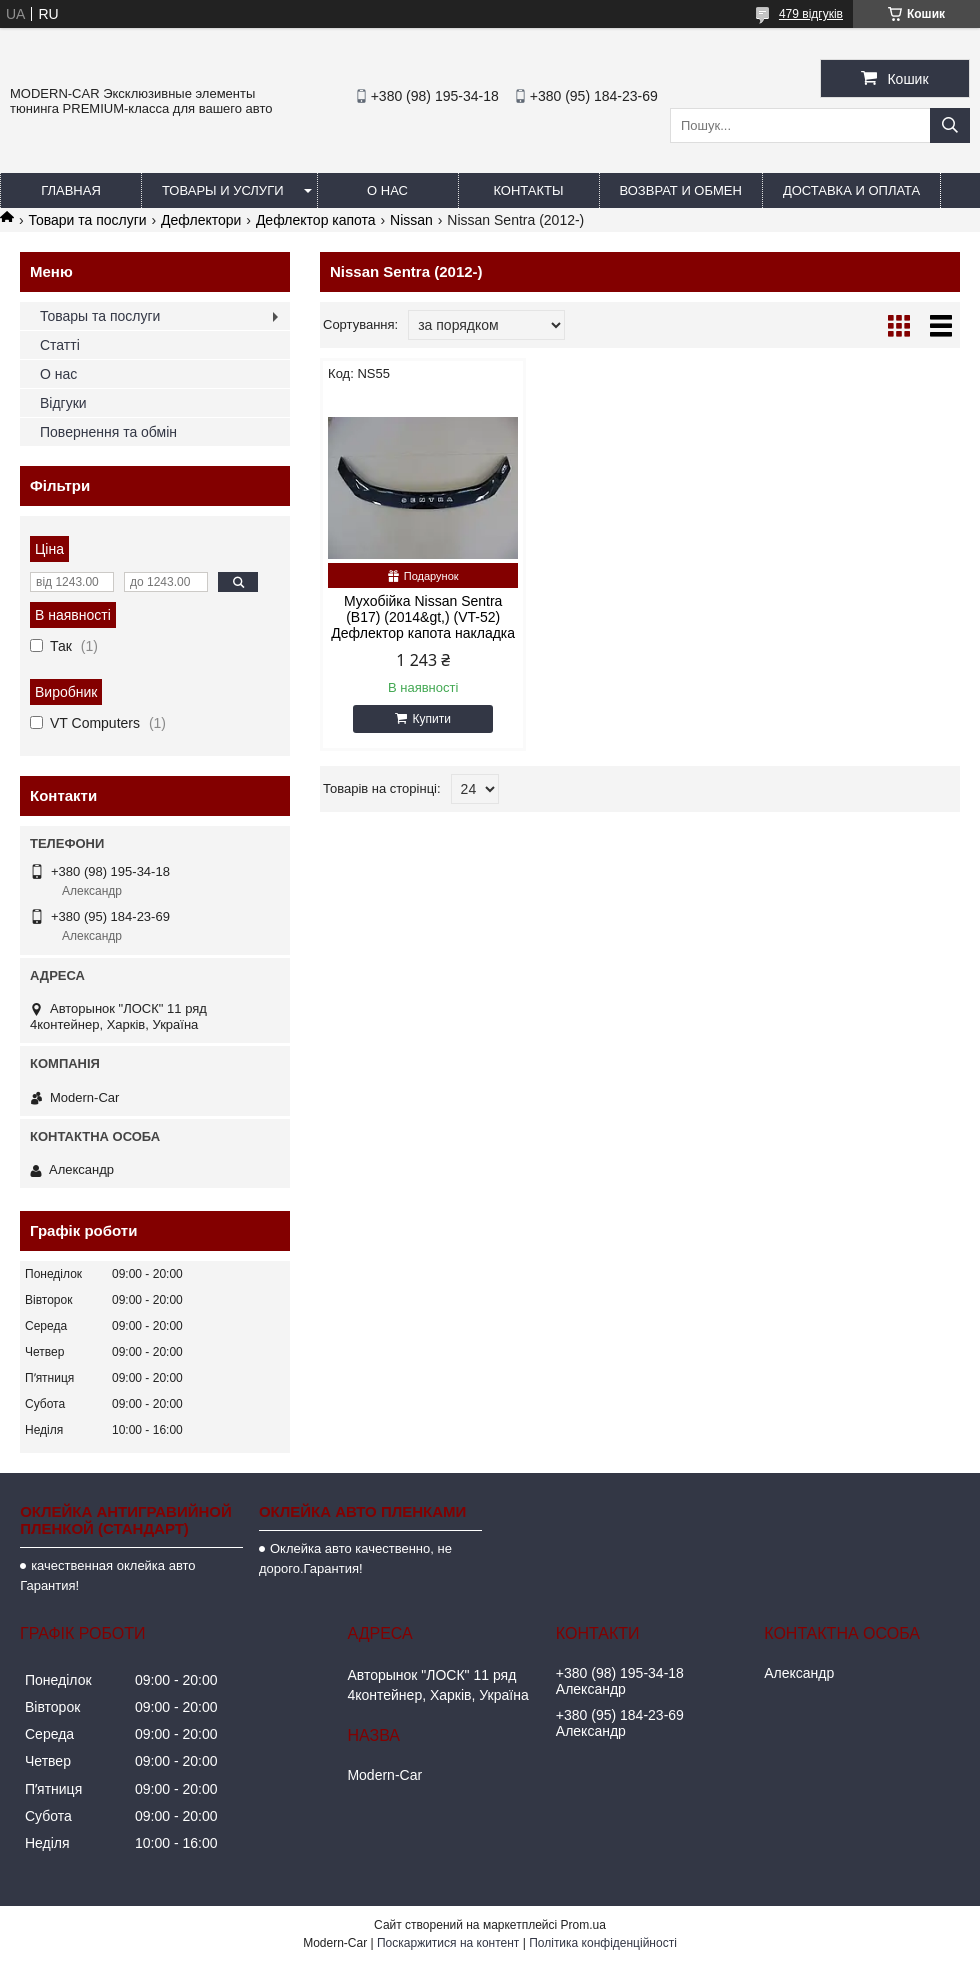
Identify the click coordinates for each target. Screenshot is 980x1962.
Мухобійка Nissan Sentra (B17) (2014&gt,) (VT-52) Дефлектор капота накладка (423, 617)
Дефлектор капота (316, 220)
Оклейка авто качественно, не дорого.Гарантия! (355, 1558)
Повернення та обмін (108, 432)
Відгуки (63, 403)
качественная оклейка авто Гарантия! (107, 1575)
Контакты (528, 190)
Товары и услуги (223, 190)
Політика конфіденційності (603, 1943)
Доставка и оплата (851, 190)
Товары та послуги (100, 316)
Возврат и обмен (681, 190)
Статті (60, 345)
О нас (387, 190)
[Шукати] (950, 125)
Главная (71, 190)
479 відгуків (811, 14)
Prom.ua (583, 1925)
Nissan (411, 220)
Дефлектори (201, 220)
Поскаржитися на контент (448, 1943)
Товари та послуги (87, 220)
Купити (431, 719)
